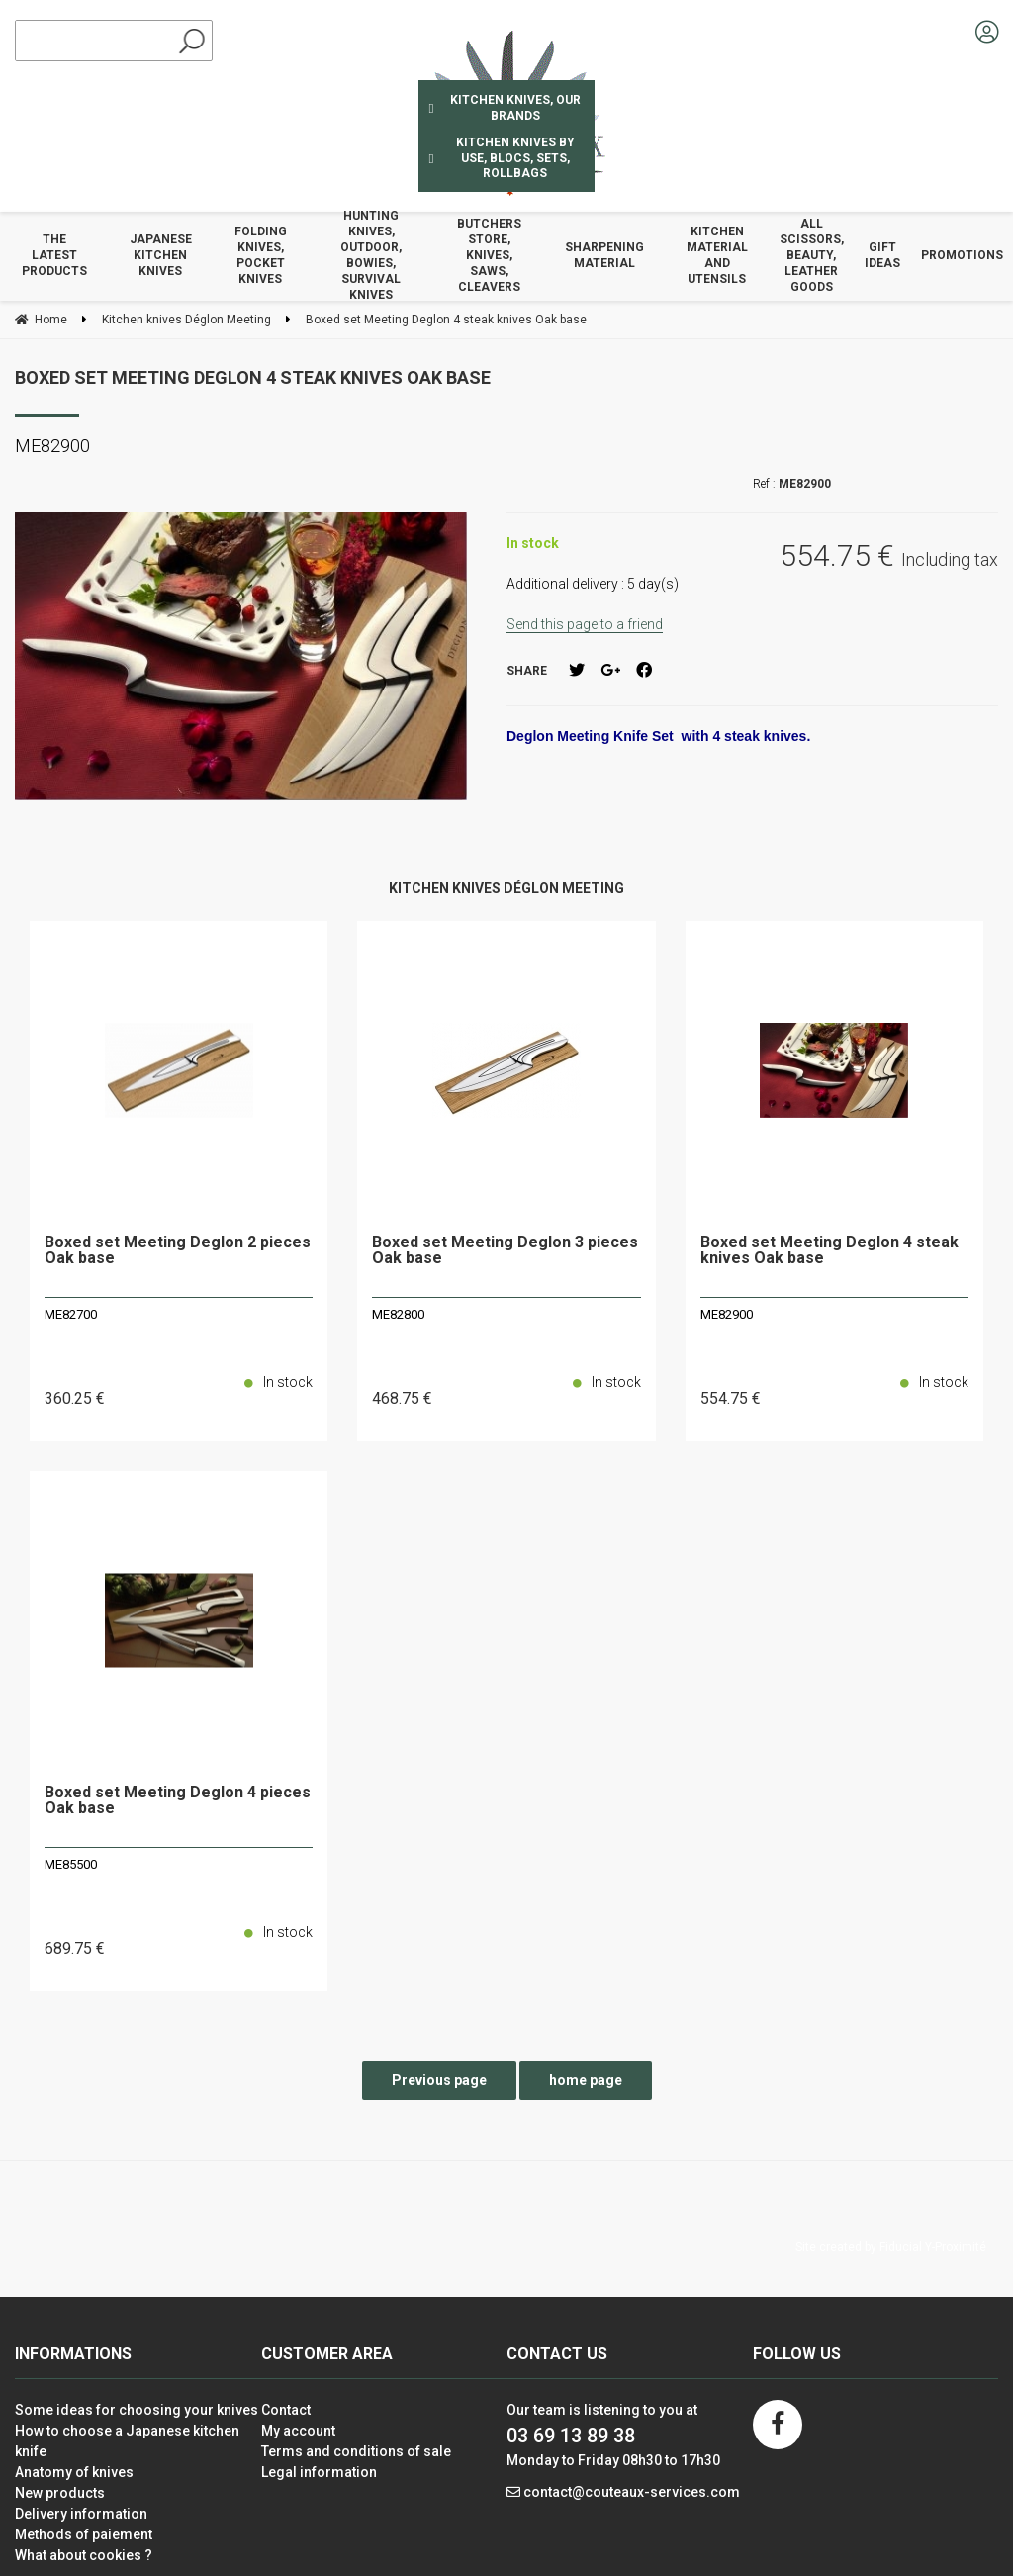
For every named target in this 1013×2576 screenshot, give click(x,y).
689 (75, 1948)
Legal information (319, 2472)
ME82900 (726, 1314)
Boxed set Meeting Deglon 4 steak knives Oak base (253, 377)
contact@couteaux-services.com (631, 2492)
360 (75, 1398)
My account (298, 2430)
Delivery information (81, 2514)
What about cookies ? (83, 2555)
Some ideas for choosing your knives (136, 2410)
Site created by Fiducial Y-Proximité (890, 2247)
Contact (286, 2410)
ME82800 (398, 1314)
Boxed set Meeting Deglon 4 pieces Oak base (178, 1801)
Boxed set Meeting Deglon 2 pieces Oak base (178, 1251)
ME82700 (71, 1314)
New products (60, 2493)
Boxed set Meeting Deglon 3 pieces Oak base (505, 1251)
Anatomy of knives (74, 2472)
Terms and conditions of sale (356, 2451)
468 (402, 1398)
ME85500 (71, 1864)
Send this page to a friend (584, 624)
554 (730, 1398)
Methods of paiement (83, 2534)
